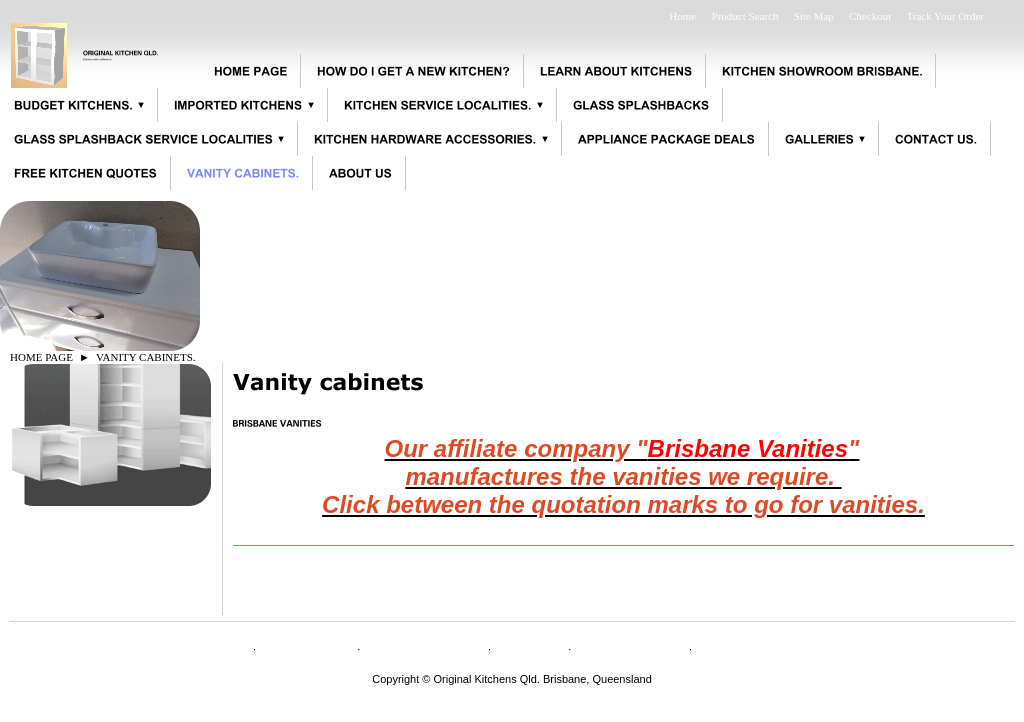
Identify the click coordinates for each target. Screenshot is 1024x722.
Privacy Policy (630, 647)
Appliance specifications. (789, 647)
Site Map (814, 16)
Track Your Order (945, 16)
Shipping (529, 647)
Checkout (870, 16)
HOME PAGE (41, 357)
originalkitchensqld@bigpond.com (512, 691)
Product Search (745, 16)
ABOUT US (306, 647)
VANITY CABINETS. (146, 357)
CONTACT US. (424, 647)
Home (682, 16)
